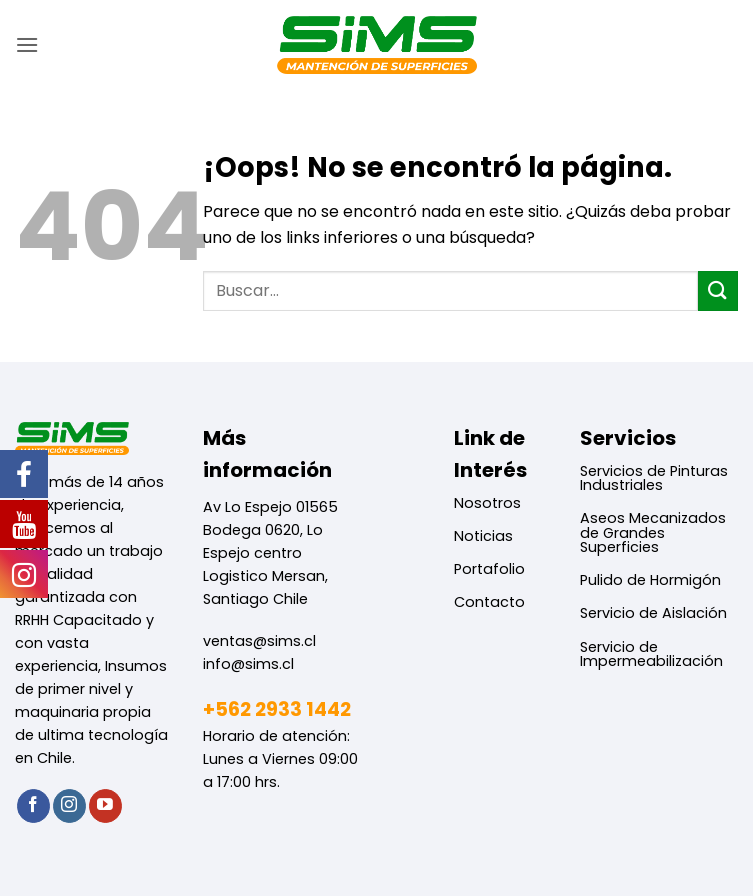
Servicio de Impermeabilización (651, 654)
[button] (27, 44)
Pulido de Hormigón (650, 580)
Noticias (483, 536)
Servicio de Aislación (653, 613)
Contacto (489, 602)
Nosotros (487, 503)
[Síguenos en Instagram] (69, 806)
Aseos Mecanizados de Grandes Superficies (653, 532)
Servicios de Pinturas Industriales (654, 478)
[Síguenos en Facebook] (33, 806)
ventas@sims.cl (259, 641)
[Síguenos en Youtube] (105, 806)
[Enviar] (718, 290)
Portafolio (489, 569)
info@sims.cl (248, 664)
